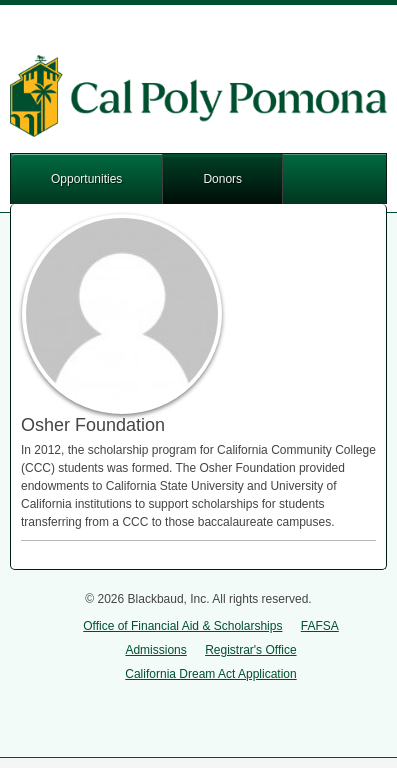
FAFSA (320, 626)
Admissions (155, 650)
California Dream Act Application (210, 674)
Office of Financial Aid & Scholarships (182, 626)
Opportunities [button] (86, 179)
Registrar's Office (250, 650)
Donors (222, 179)
